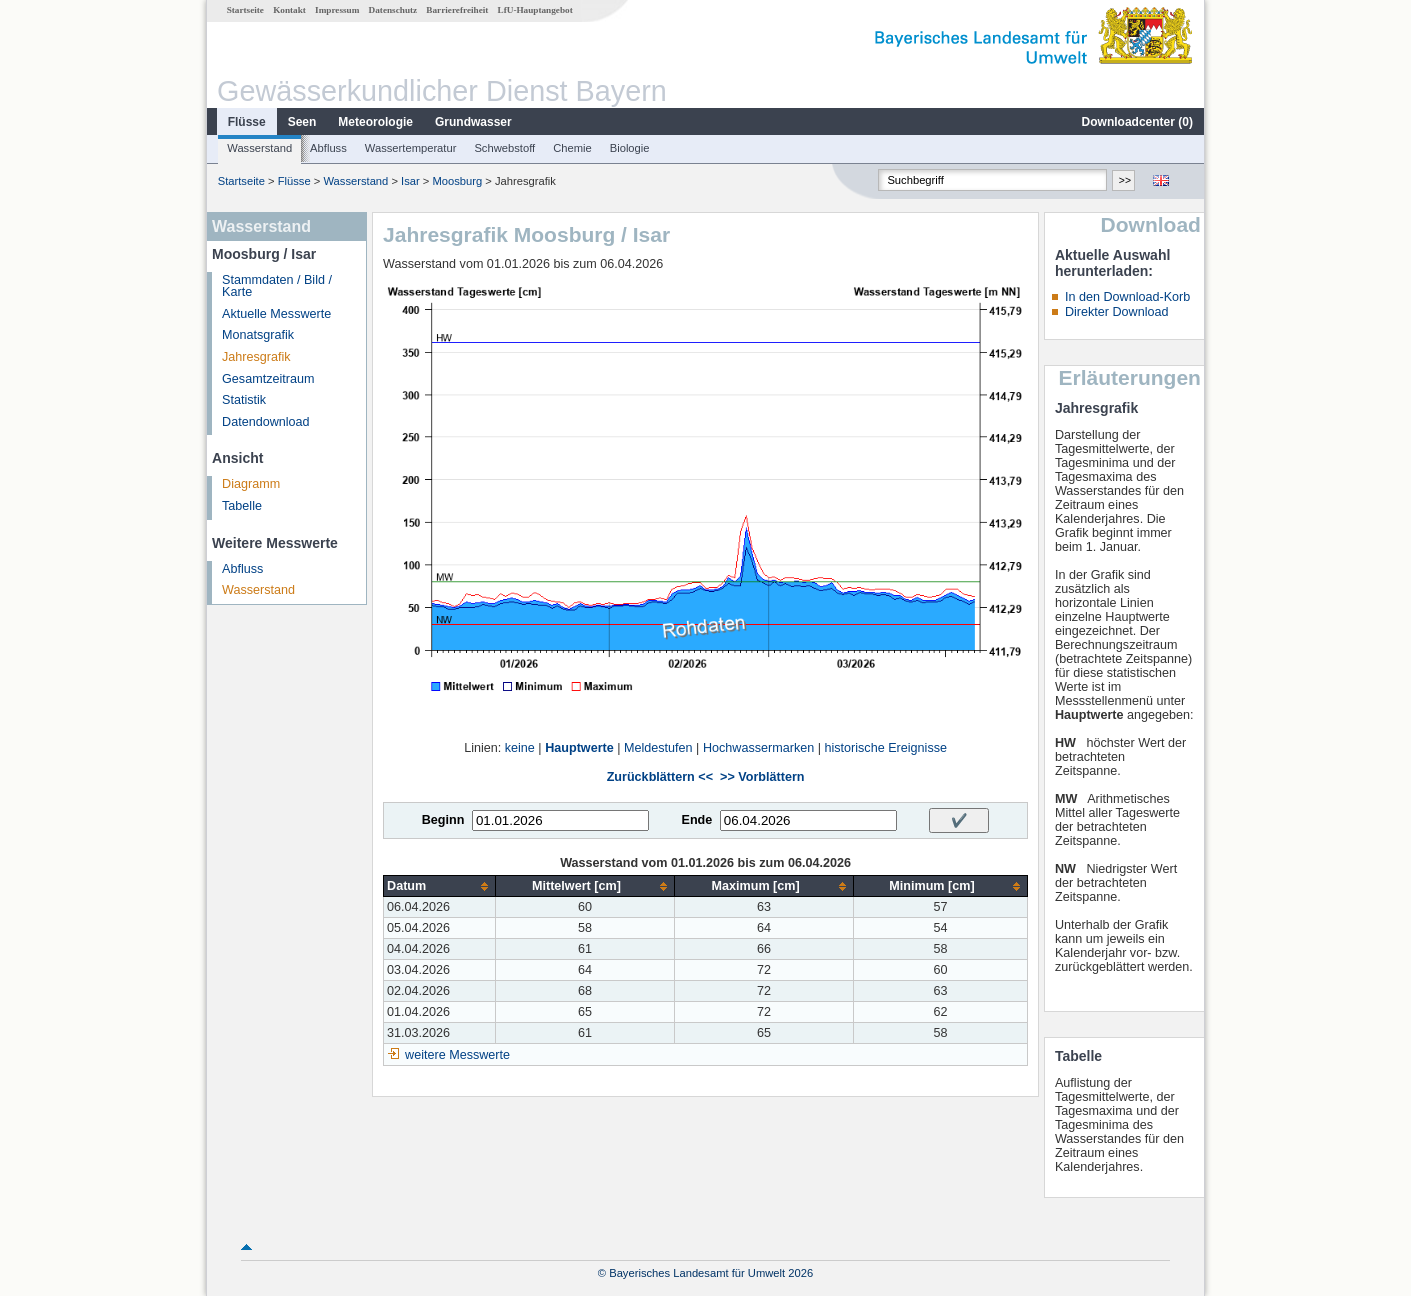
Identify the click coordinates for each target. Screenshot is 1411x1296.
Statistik (244, 400)
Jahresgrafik (256, 357)
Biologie (630, 148)
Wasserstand (259, 148)
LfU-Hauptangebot (535, 10)
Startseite (245, 10)
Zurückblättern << (660, 777)
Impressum (337, 10)
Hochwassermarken (758, 748)
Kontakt (289, 10)
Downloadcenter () (1137, 122)
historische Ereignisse (885, 748)
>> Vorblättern (762, 777)
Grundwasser (473, 122)
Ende (696, 820)
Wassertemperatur (411, 148)
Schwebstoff (504, 148)
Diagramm (251, 484)
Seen (302, 122)
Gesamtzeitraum (268, 379)
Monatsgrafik (258, 335)
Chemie (572, 148)
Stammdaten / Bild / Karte (277, 286)
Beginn (443, 820)
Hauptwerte (579, 748)
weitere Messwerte (457, 1055)
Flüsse (247, 122)
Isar (410, 181)
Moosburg (458, 181)
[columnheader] (440, 886)
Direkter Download (1117, 312)
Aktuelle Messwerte (276, 314)
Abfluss (328, 148)
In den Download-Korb (1127, 297)
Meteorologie (375, 122)
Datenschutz (393, 10)
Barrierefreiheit (457, 10)
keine (520, 748)
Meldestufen (658, 748)
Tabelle (242, 506)
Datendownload (266, 422)
